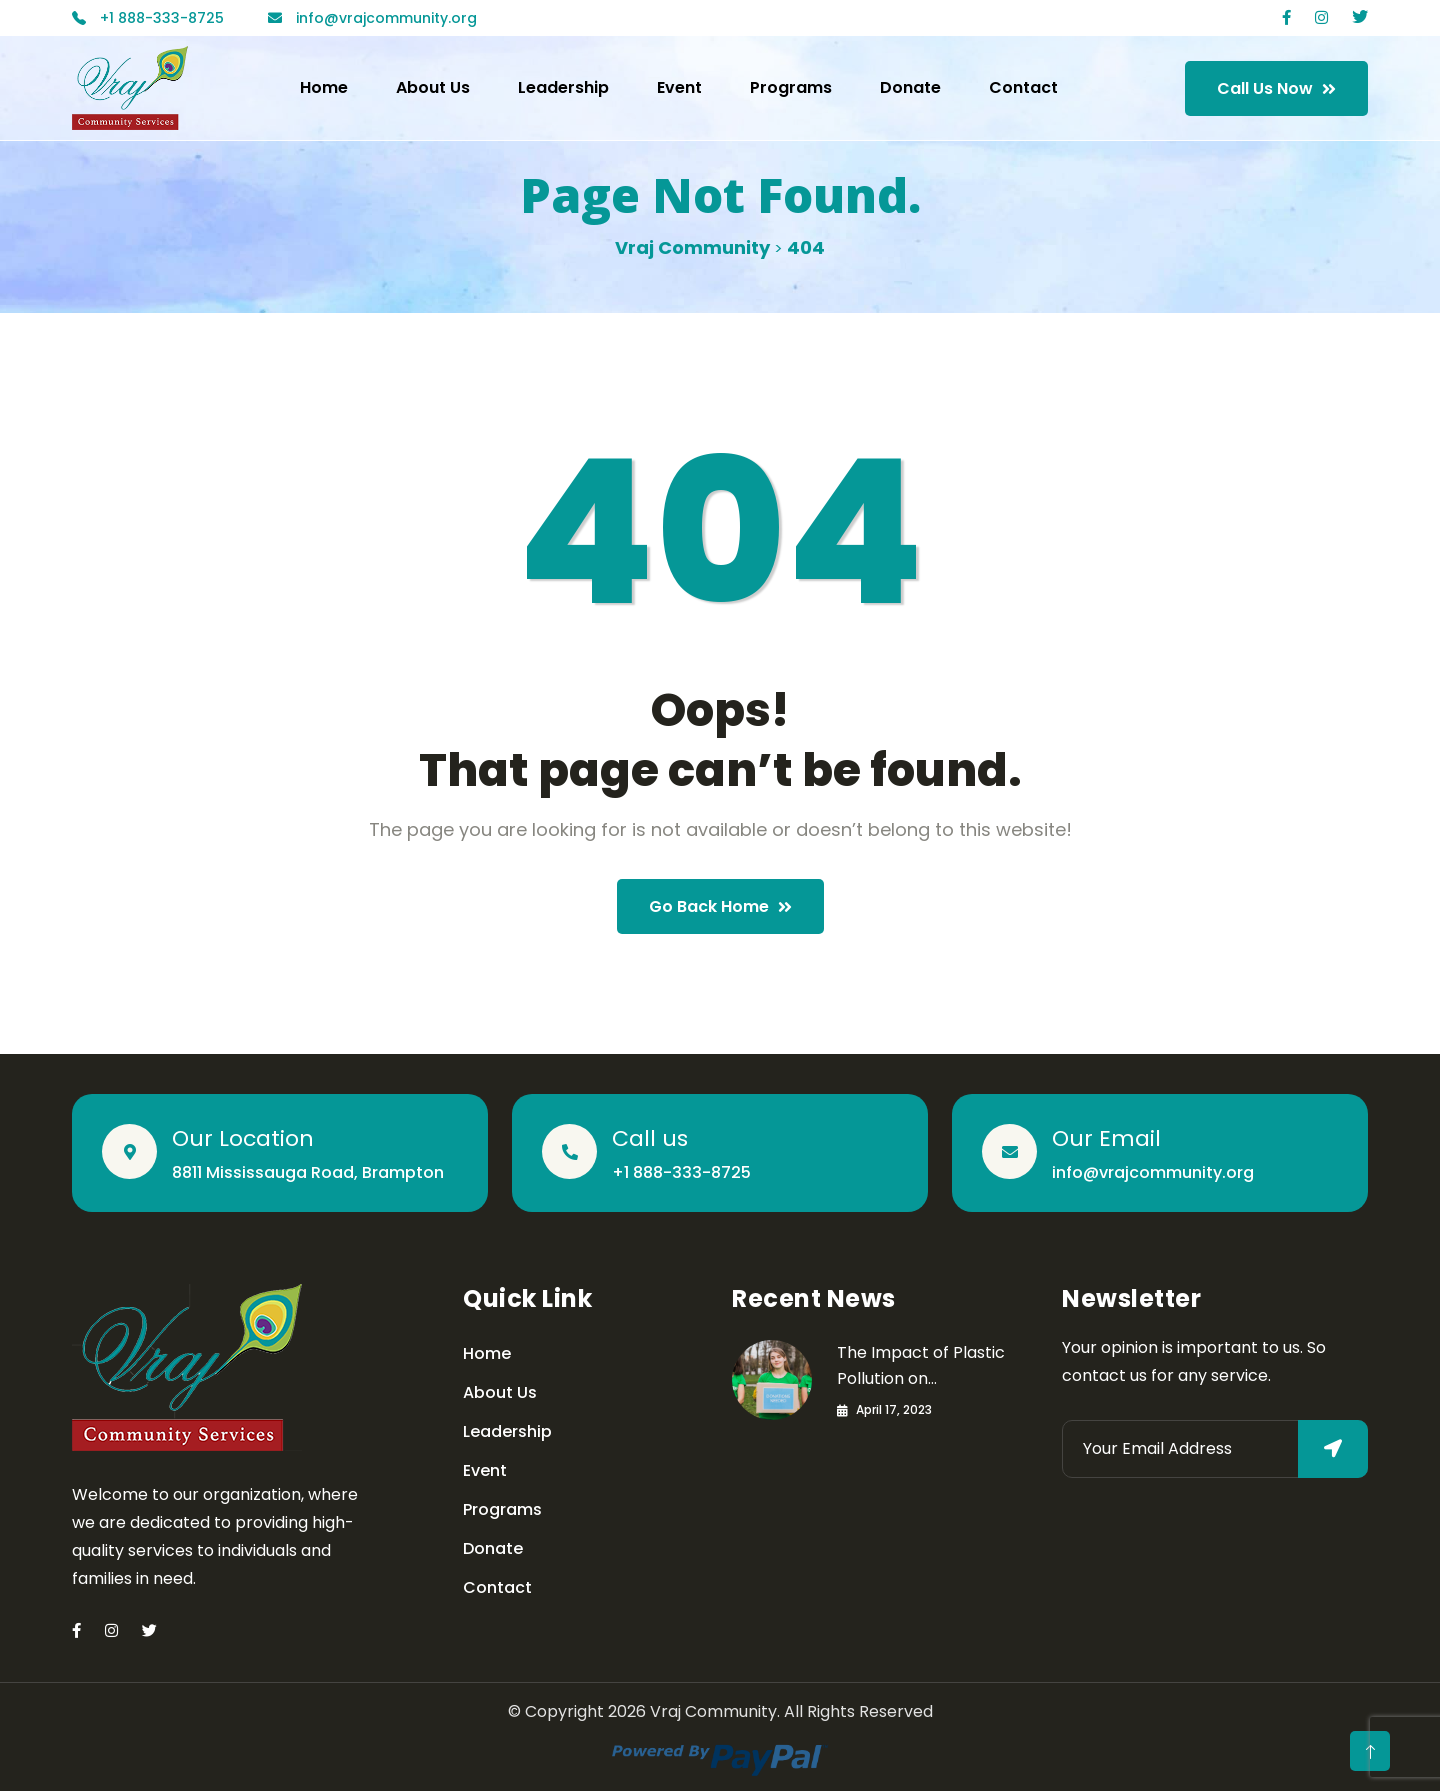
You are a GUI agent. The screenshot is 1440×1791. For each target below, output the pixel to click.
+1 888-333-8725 (681, 1172)
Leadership (563, 87)
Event (679, 87)
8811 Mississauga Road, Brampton (308, 1172)
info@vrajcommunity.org (1153, 1172)
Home (324, 87)
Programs (791, 87)
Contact (1023, 87)
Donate (910, 87)
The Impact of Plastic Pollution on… (921, 1365)
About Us (433, 87)
